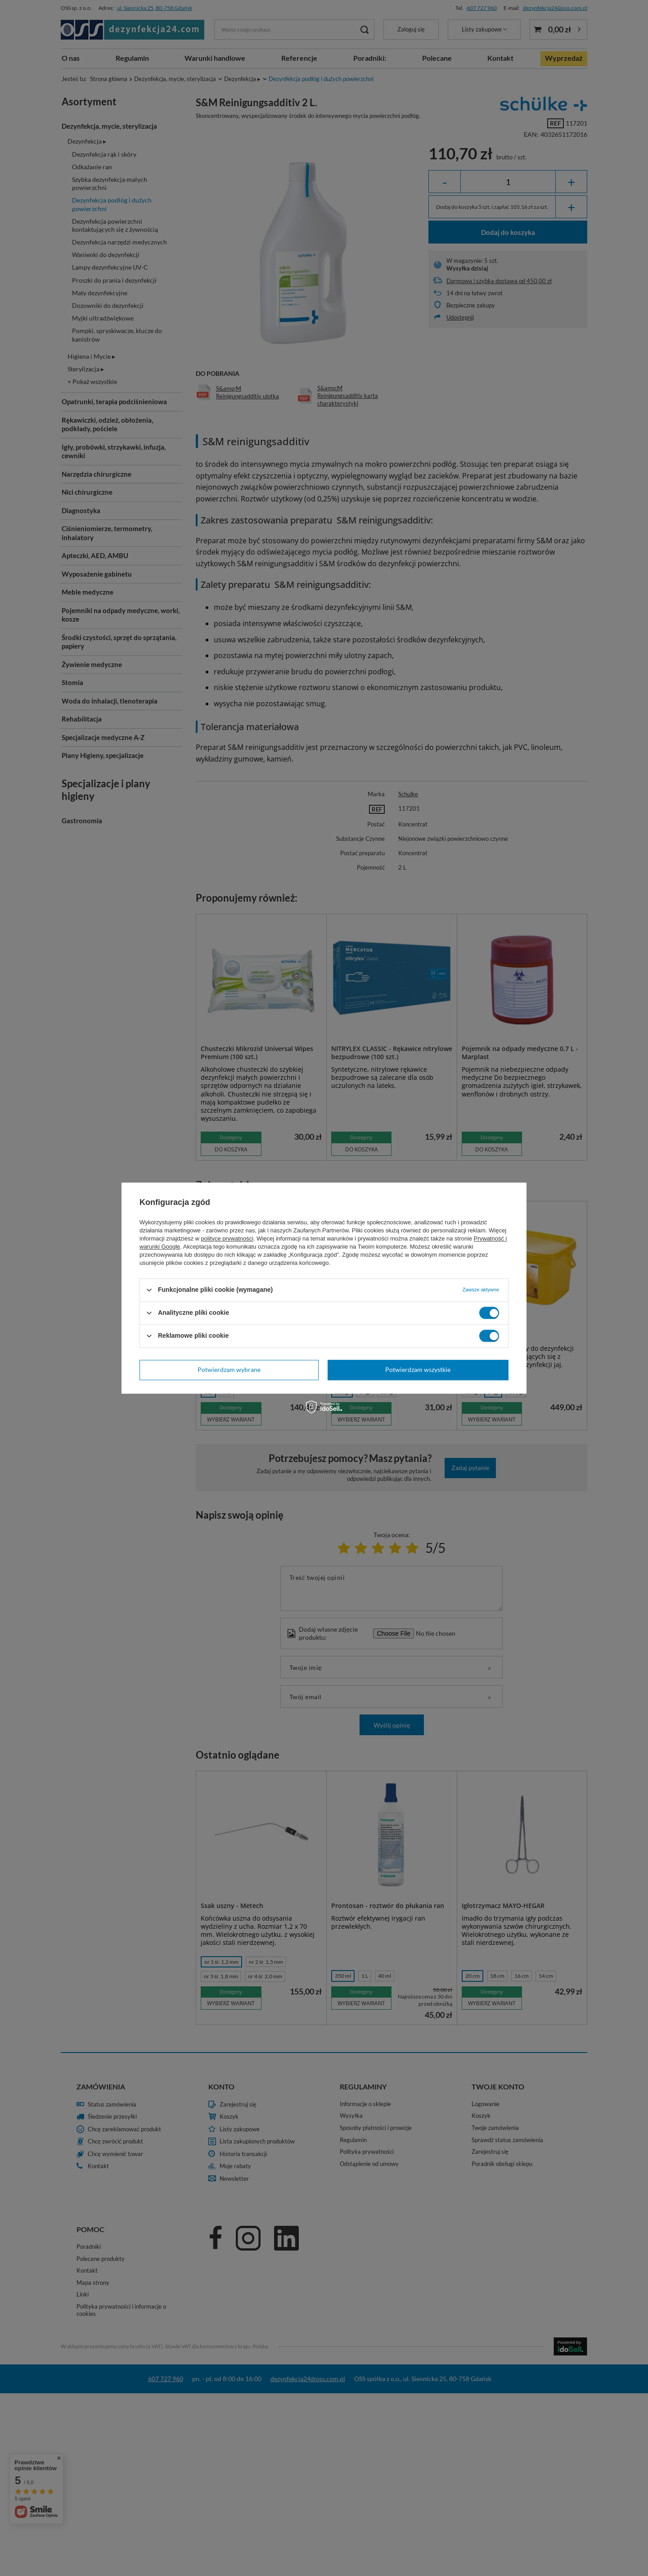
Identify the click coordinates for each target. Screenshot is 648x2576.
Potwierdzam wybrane (229, 1369)
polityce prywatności (227, 1238)
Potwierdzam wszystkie (417, 1369)
